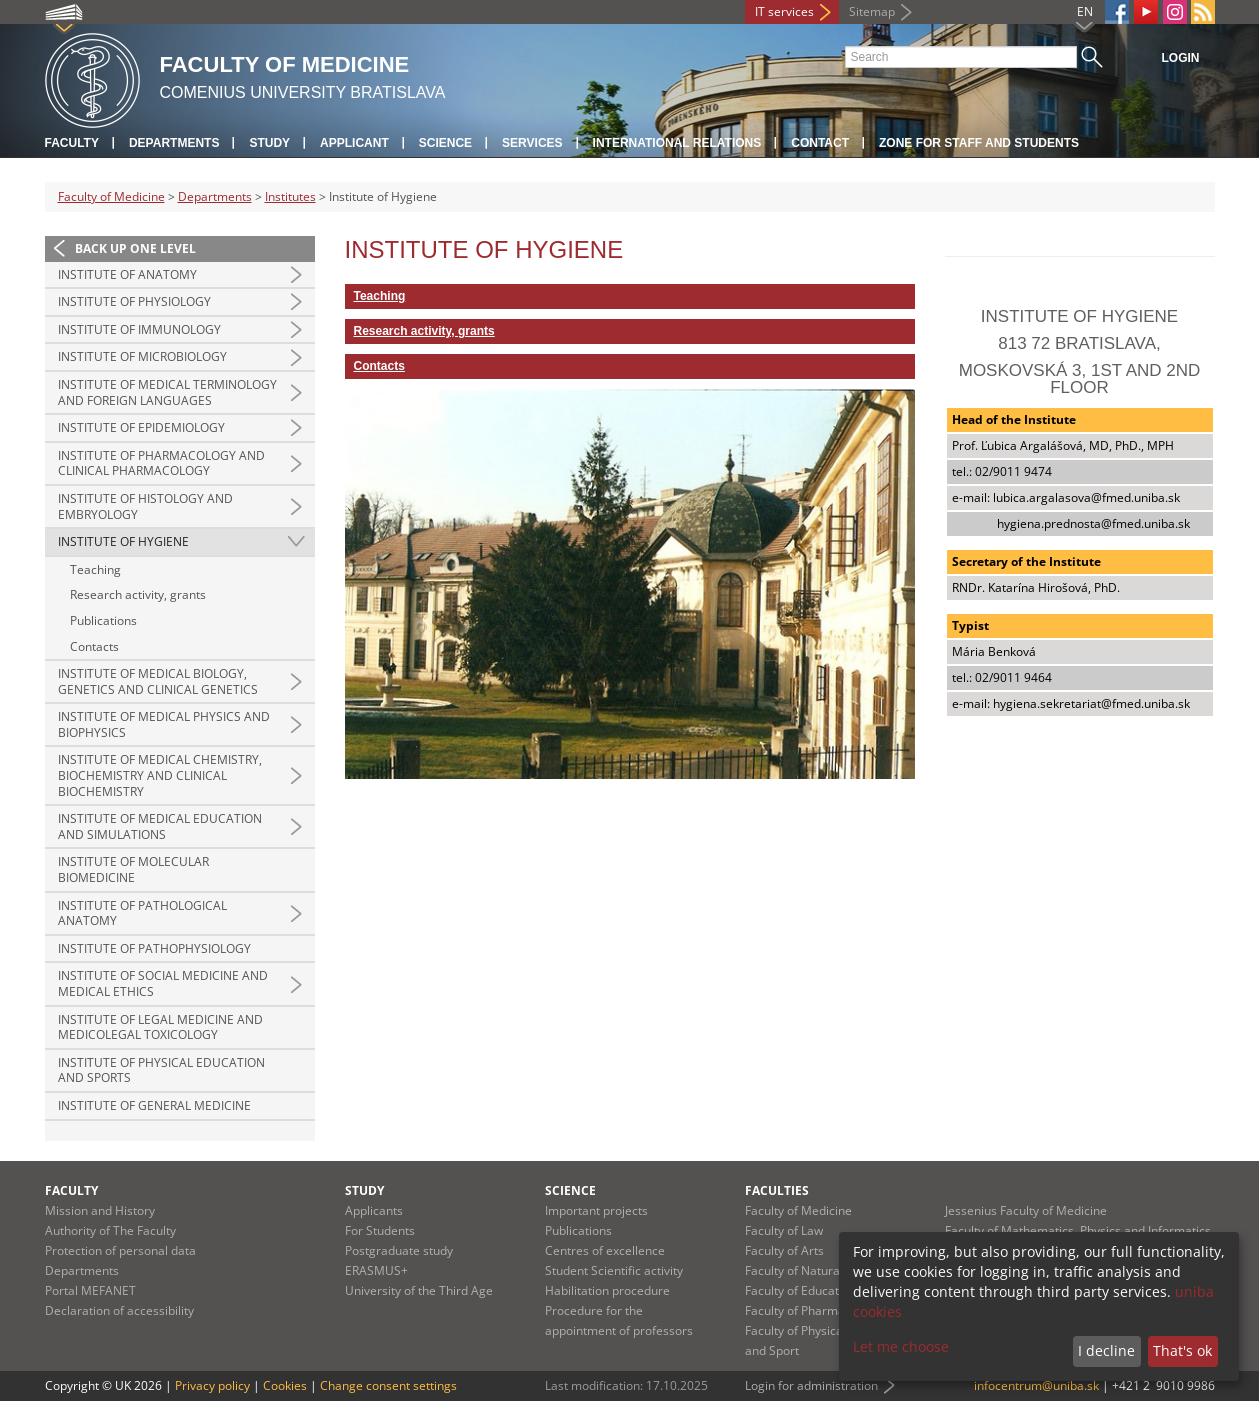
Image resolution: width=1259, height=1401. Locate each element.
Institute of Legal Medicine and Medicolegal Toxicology (160, 1027)
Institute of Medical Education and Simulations (160, 826)
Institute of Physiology (134, 301)
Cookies (285, 1385)
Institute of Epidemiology (141, 427)
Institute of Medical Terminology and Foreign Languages (167, 392)
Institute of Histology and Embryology (145, 506)
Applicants (374, 1210)
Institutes (290, 196)
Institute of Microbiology (142, 356)
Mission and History (100, 1210)
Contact (820, 143)
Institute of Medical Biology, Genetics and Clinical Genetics (158, 681)
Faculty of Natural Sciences (820, 1270)
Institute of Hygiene (123, 541)
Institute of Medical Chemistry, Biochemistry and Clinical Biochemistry (160, 775)
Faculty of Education (800, 1290)
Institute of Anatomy (127, 274)
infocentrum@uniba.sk (1036, 1385)
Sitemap (872, 11)
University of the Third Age (419, 1290)
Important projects (596, 1210)
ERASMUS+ (376, 1270)
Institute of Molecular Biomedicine (133, 869)
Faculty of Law (784, 1230)
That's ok (1182, 1350)
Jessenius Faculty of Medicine (1026, 1210)
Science (445, 143)
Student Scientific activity (614, 1270)
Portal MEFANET (90, 1290)
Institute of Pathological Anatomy (142, 913)
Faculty (72, 143)
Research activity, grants (138, 594)
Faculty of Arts (784, 1250)
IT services (784, 11)
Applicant (354, 143)
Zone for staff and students (979, 143)
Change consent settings (388, 1385)
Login (1181, 58)
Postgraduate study (399, 1250)
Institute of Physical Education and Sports (161, 1070)
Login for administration (811, 1385)
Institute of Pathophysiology (154, 948)
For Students (380, 1230)
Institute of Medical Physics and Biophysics (164, 724)
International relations (677, 143)
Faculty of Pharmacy (801, 1310)
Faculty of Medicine (111, 196)
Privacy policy (212, 1385)
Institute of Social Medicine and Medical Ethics (163, 983)
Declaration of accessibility (119, 1310)
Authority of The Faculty (110, 1230)
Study (269, 143)
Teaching (95, 569)
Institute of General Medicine (154, 1105)
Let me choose (901, 1346)
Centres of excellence (605, 1250)
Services (532, 143)
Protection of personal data (120, 1250)
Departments (174, 143)
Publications (103, 620)
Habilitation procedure (607, 1290)
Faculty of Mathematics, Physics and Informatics (1078, 1230)
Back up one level (135, 248)
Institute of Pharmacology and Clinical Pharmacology (161, 463)
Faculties (777, 1190)
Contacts (94, 646)
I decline (1106, 1350)
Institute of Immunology (139, 329)
